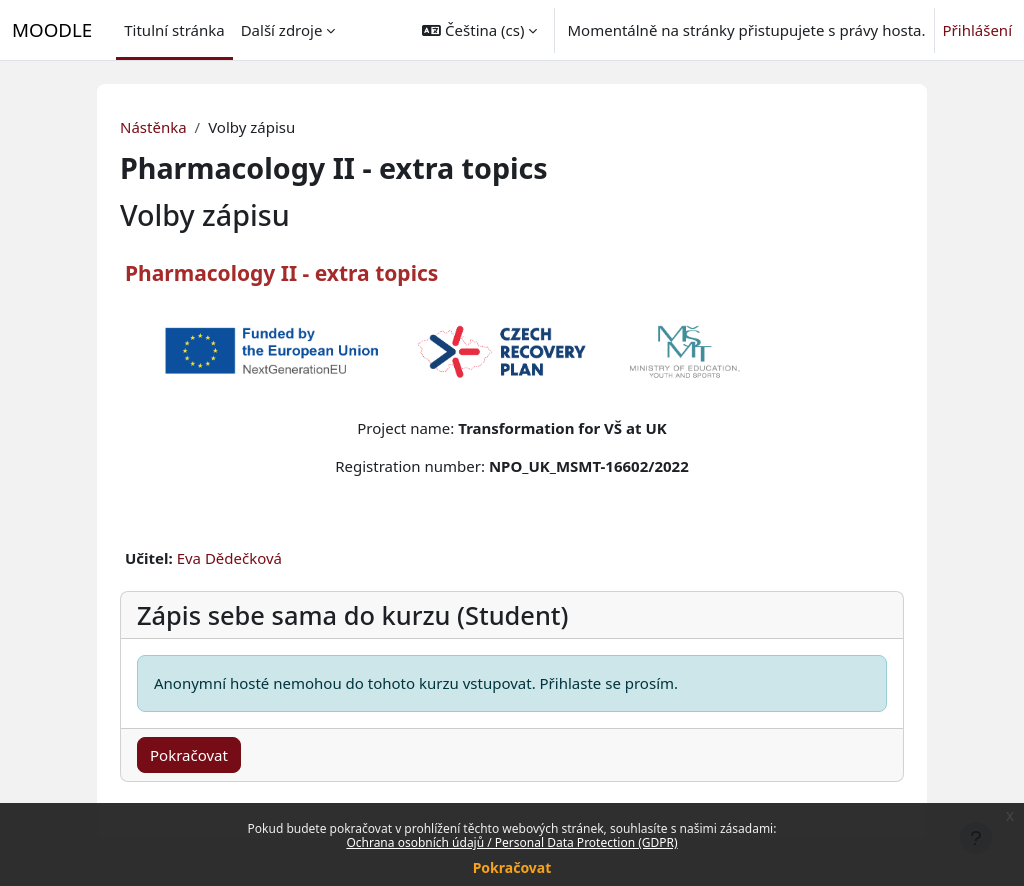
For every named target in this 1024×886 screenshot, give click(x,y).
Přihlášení (977, 30)
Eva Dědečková (229, 558)
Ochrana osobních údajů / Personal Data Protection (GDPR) (511, 842)
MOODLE (52, 29)
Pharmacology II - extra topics (281, 273)
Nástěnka (153, 127)
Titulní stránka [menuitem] (174, 30)
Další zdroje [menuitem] (282, 30)
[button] (479, 30)
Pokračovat (512, 867)
